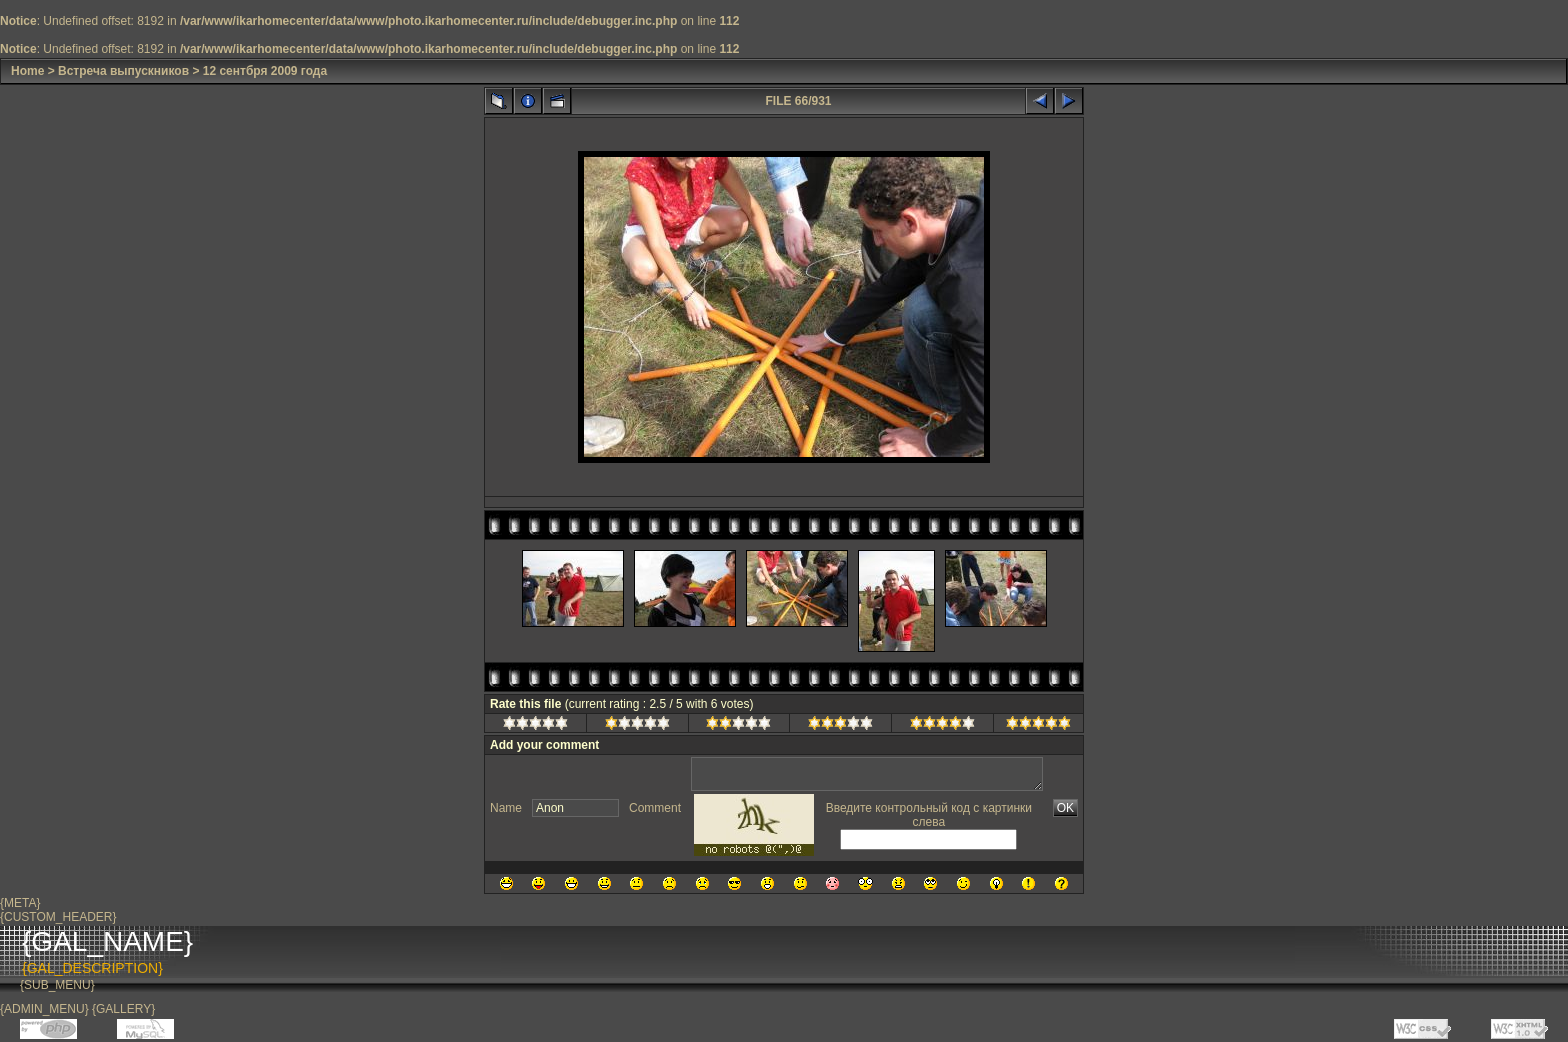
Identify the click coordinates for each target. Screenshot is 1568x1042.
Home (27, 71)
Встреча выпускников (123, 71)
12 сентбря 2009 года (265, 71)
